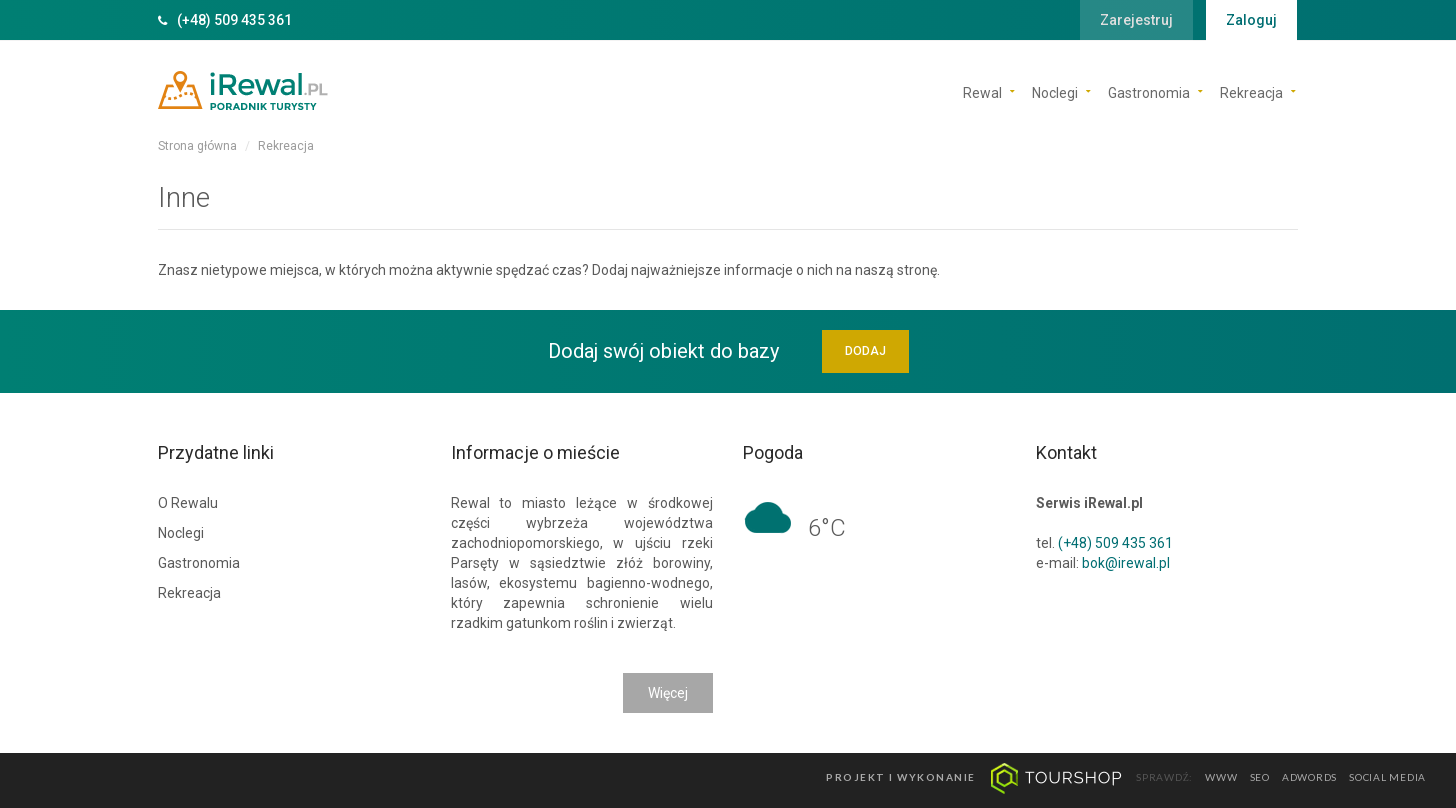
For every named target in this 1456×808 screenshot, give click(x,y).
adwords (1309, 778)
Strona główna (197, 146)
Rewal (982, 91)
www (1221, 778)
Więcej (668, 693)
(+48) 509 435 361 (234, 20)
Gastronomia (1149, 91)
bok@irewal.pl (1126, 563)
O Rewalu (188, 503)
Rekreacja (1251, 91)
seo (1260, 778)
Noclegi (1055, 91)
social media (1387, 778)
